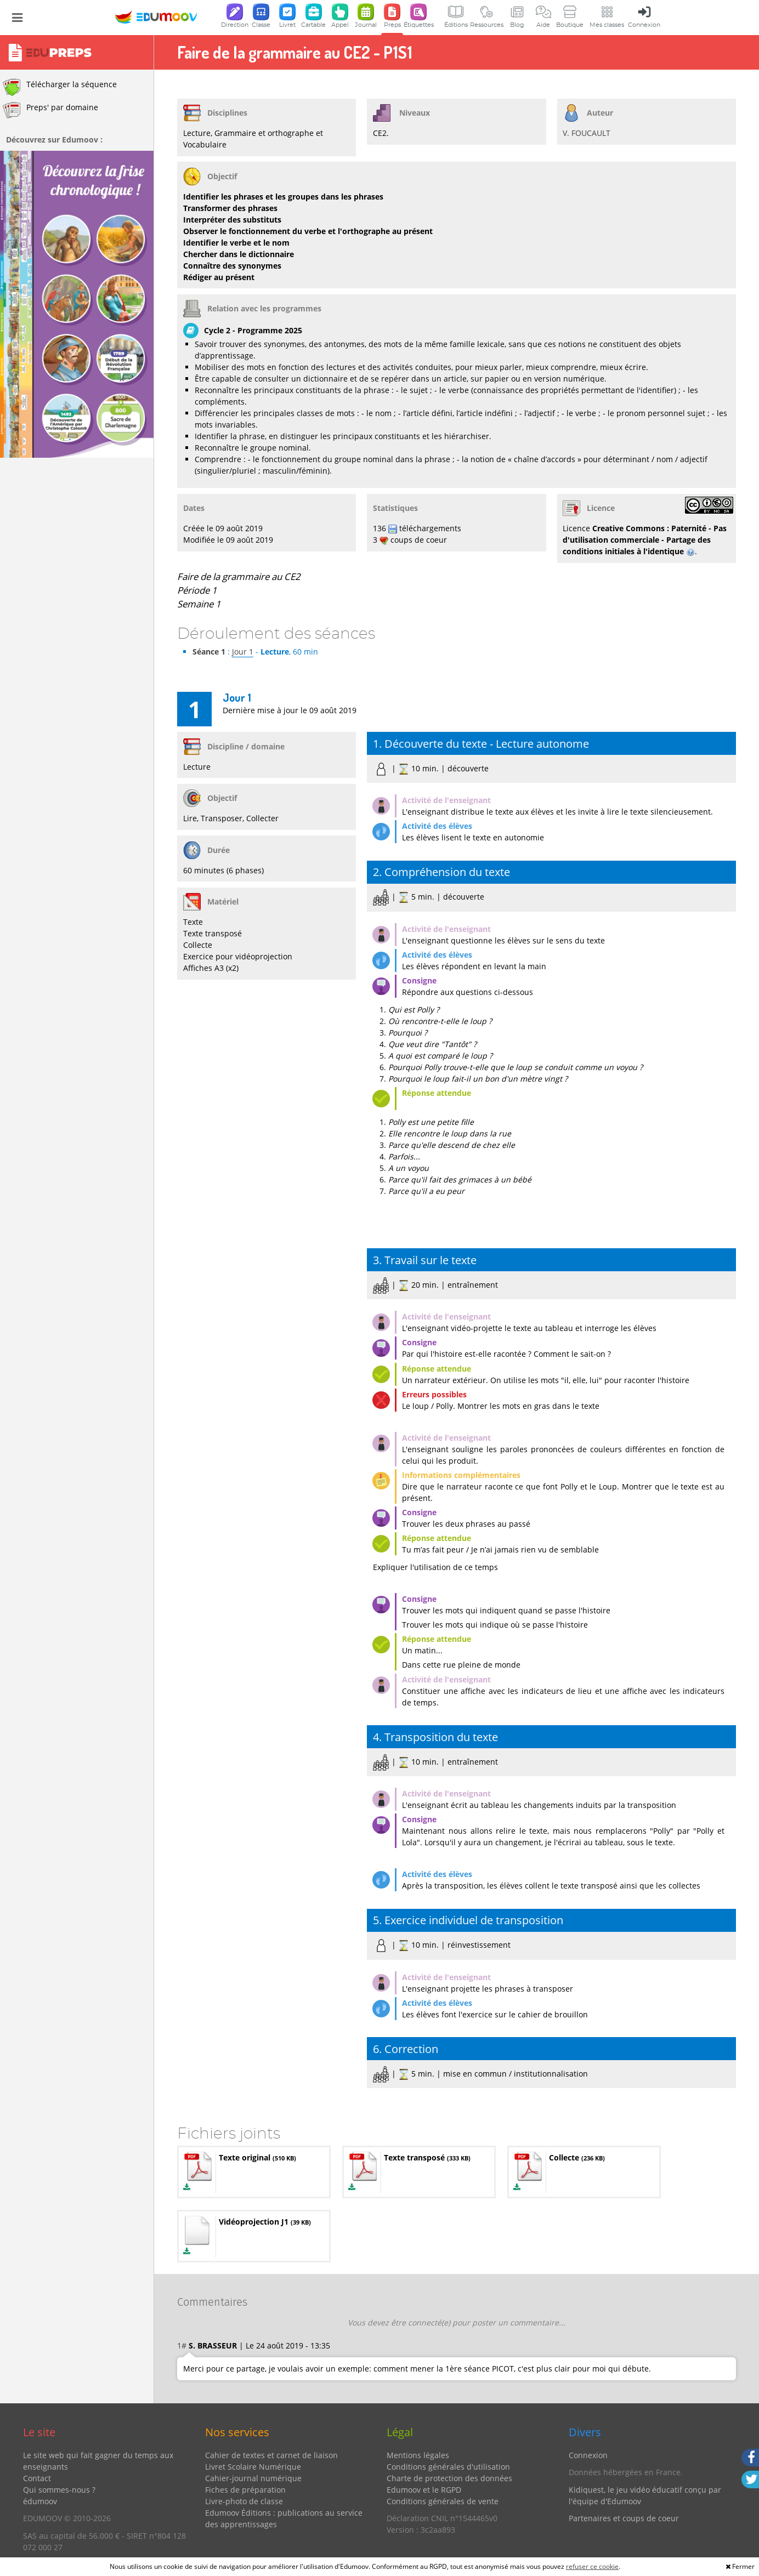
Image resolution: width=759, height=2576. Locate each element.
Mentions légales (418, 2455)
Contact (37, 2478)
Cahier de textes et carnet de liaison (271, 2455)
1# (181, 2345)
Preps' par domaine (50, 110)
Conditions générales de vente (443, 2501)
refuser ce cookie (592, 2566)
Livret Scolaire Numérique (253, 2466)
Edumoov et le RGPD (424, 2489)
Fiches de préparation (245, 2489)
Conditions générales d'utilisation (448, 2466)
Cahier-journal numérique (253, 2478)
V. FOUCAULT (586, 133)
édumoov (40, 2501)
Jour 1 (242, 651)
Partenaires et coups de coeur (624, 2518)
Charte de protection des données (449, 2478)
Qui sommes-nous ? (59, 2489)
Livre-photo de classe (244, 2501)
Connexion (588, 2455)
